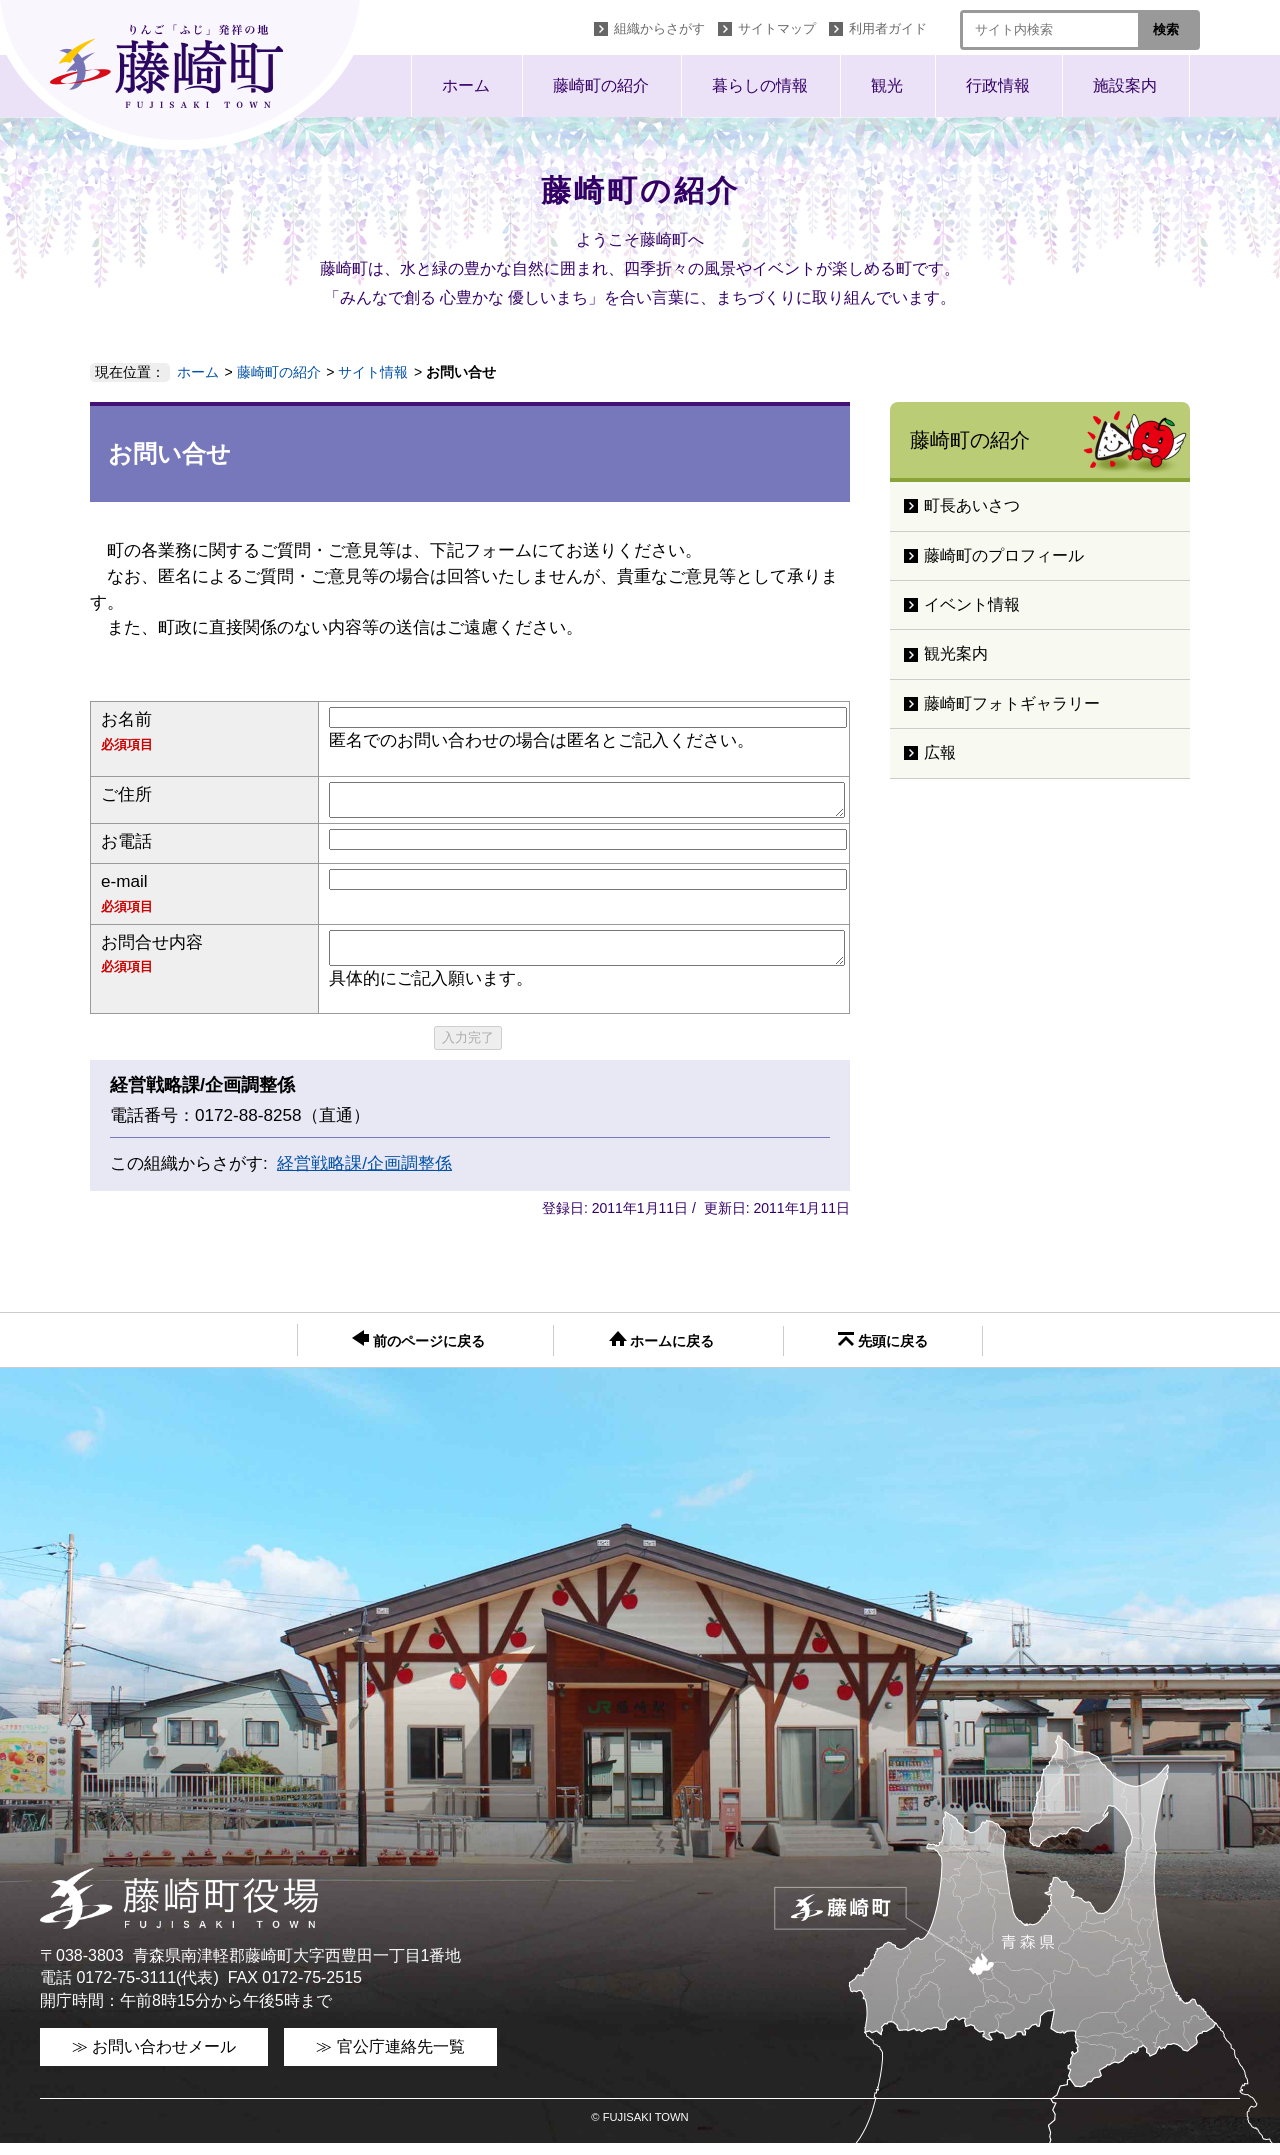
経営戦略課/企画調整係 (364, 1175)
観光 (887, 85)
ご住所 (126, 794)
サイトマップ (777, 28)
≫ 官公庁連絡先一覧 (390, 2058)
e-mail (124, 887)
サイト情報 (373, 372)
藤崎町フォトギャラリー (1012, 703)
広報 (940, 752)
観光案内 (956, 653)
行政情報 (998, 85)
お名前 (126, 719)
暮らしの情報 (760, 85)
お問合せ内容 (152, 948)
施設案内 (1125, 85)
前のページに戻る (418, 1351)
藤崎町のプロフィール (1004, 555)
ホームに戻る (662, 1352)
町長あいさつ (972, 505)
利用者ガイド (888, 28)
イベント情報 (972, 604)
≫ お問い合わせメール (154, 2058)
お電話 (126, 847)
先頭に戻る (883, 1352)
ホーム (466, 85)
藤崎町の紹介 (601, 85)
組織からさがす (659, 28)
